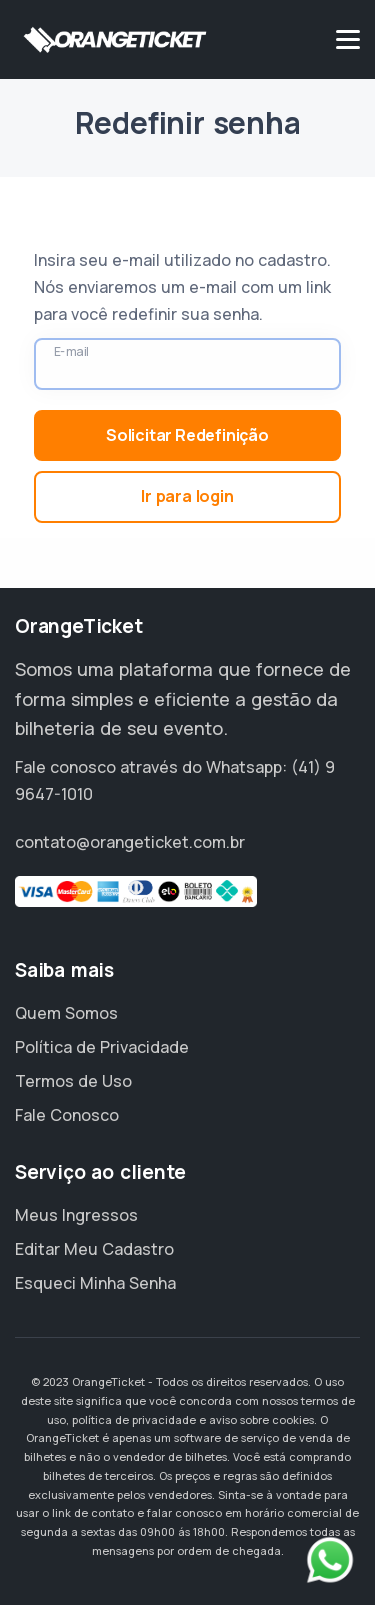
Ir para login (187, 496)
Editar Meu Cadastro (94, 1249)
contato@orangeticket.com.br (130, 842)
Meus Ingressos (76, 1215)
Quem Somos (66, 1013)
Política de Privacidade (102, 1047)
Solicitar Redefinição (187, 435)
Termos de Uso (73, 1081)
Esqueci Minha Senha (95, 1283)
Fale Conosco (67, 1115)
